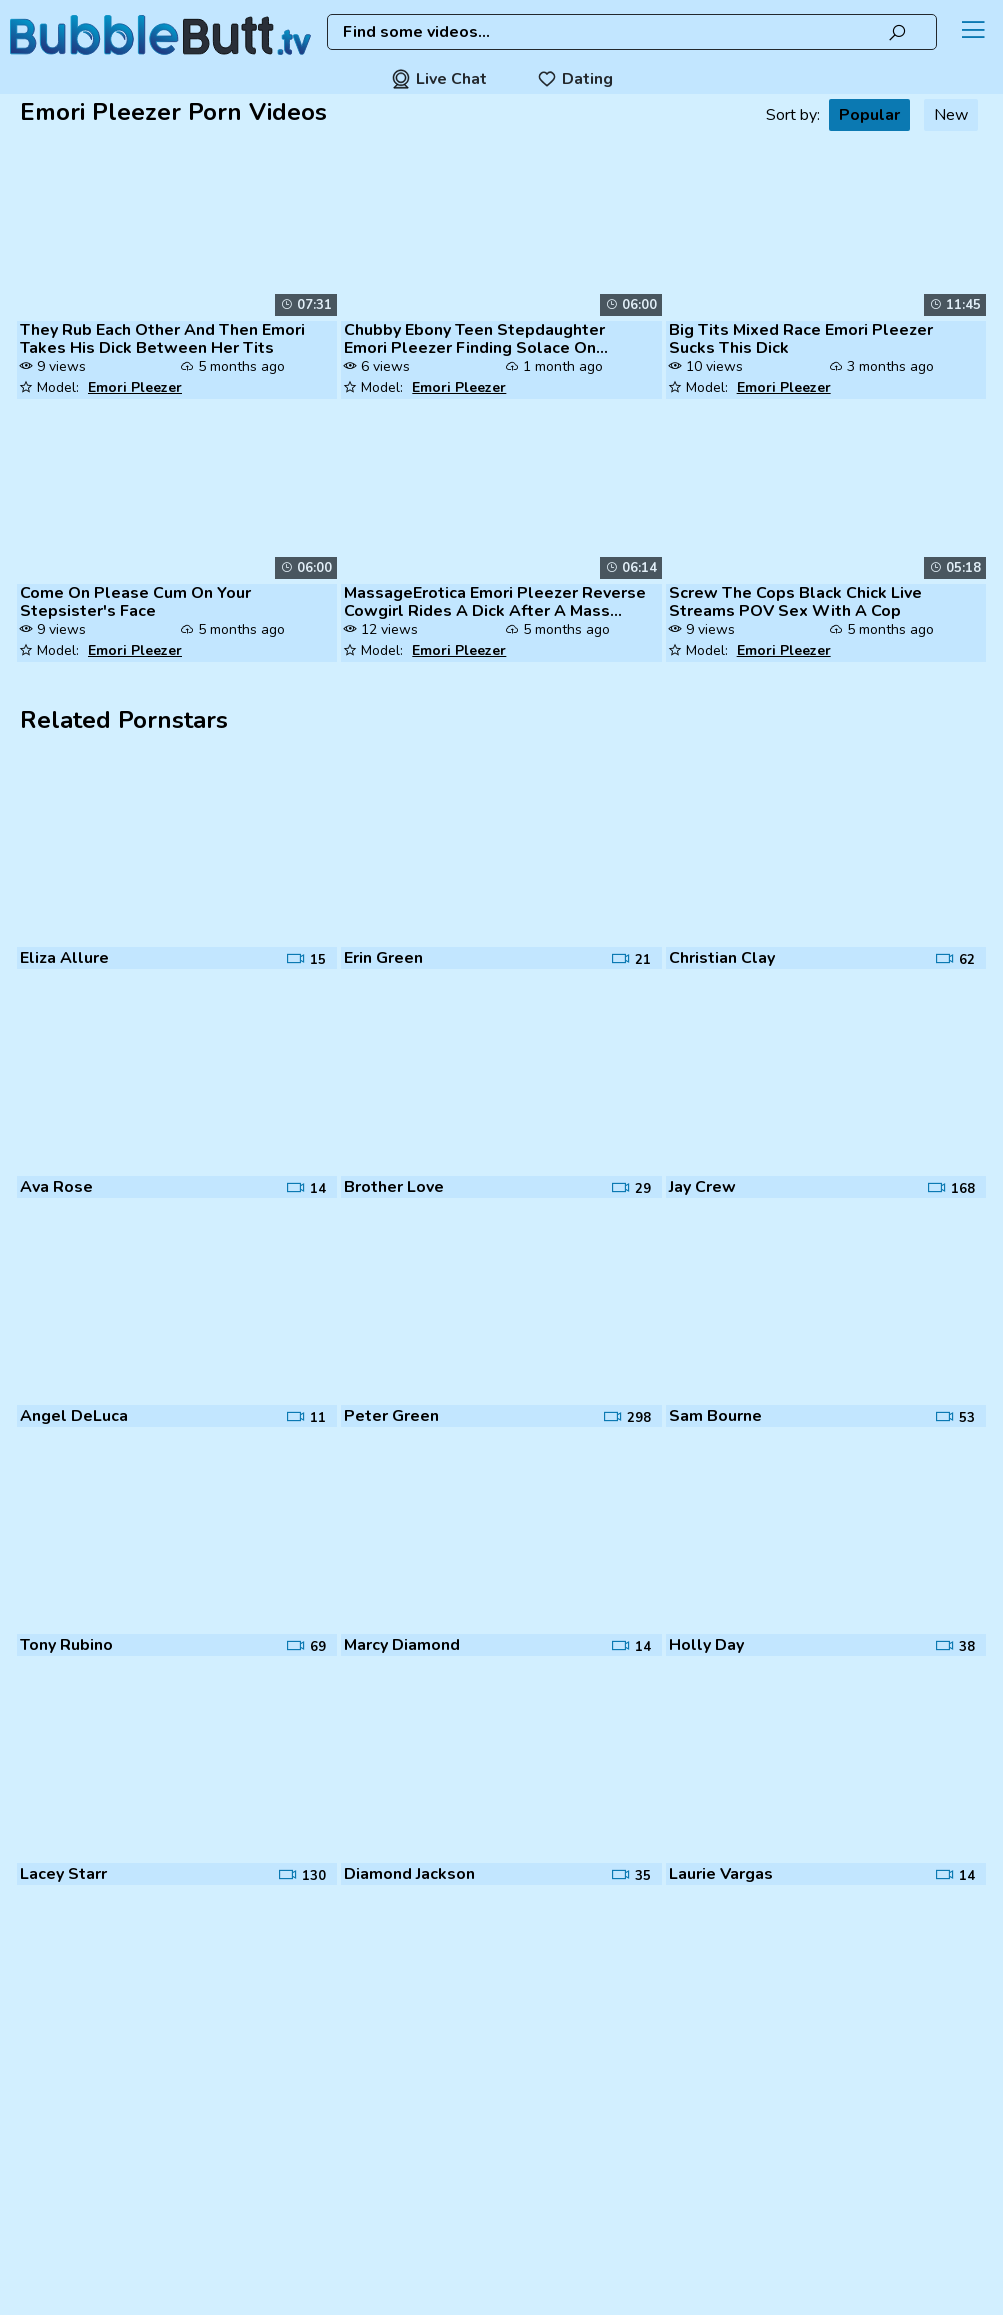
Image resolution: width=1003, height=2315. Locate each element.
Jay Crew (702, 1187)
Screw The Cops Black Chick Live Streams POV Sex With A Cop (795, 602)
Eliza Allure (64, 958)
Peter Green (391, 1416)
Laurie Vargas (721, 1874)
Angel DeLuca (74, 1416)
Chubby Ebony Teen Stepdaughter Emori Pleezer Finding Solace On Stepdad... (474, 339)
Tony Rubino (66, 1645)
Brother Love (394, 1187)
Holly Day (706, 1645)
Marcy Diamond (402, 1645)
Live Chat (439, 79)
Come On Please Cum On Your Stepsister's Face (135, 602)
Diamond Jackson (409, 1874)
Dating (575, 79)
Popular (869, 115)
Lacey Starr (63, 1874)
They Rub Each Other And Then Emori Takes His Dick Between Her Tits (162, 339)
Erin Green (383, 958)
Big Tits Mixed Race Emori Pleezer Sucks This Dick (801, 339)
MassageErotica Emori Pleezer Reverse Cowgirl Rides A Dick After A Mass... (495, 602)
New (951, 115)
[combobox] (632, 32)
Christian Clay (722, 958)
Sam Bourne (715, 1416)
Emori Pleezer (135, 387)
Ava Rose (56, 1187)
